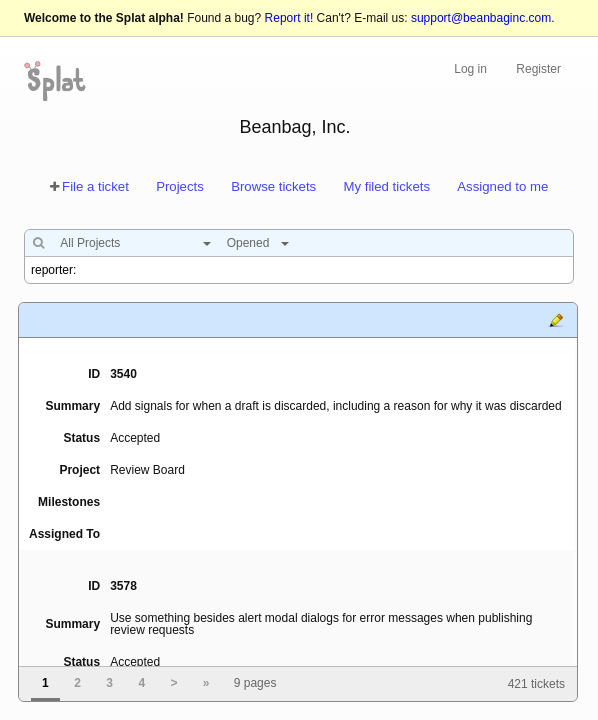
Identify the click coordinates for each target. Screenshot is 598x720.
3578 (123, 586)
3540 (123, 374)
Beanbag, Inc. (294, 127)
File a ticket (95, 186)
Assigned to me (502, 186)
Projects (180, 186)
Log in (470, 69)
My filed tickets (387, 186)
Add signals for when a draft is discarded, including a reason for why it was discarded (336, 406)
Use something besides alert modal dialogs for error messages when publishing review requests (321, 624)
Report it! (289, 18)
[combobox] (130, 243)
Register (538, 69)
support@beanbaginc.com (481, 18)
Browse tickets (273, 186)
